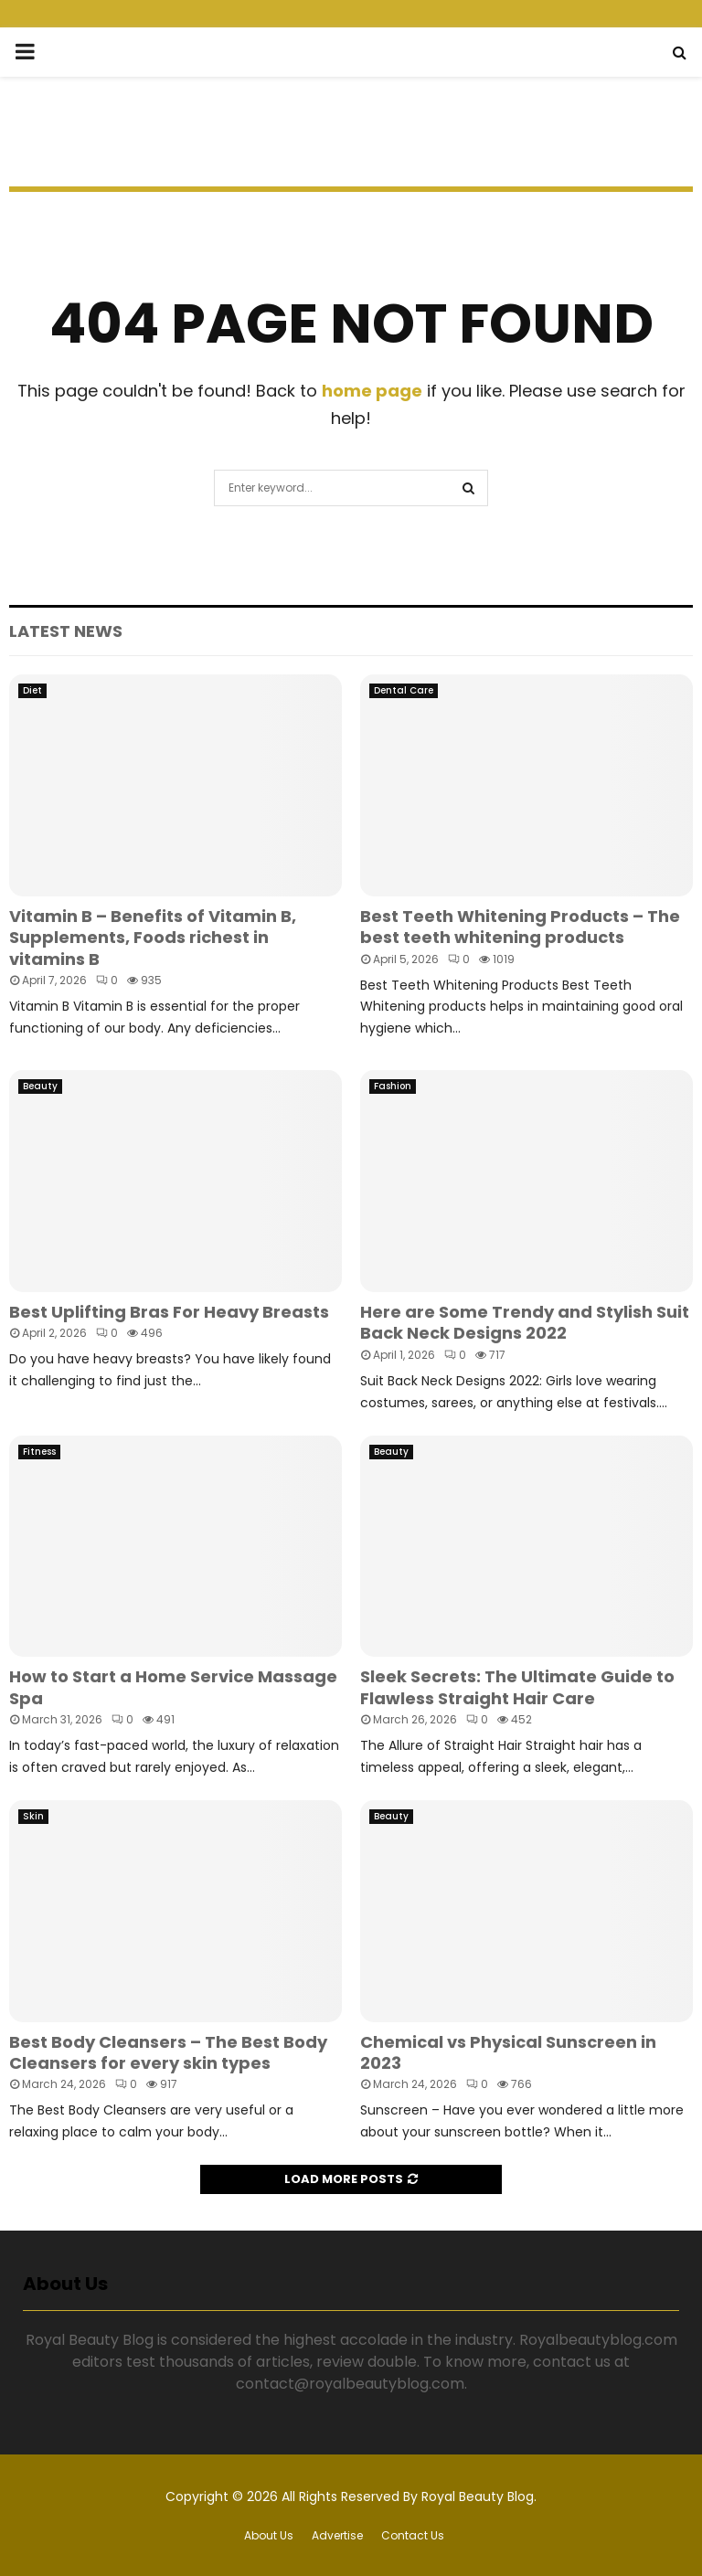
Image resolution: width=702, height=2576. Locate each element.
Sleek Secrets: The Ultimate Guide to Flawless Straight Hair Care (517, 1687)
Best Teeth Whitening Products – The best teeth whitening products (520, 927)
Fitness (39, 1451)
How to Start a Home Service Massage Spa (173, 1687)
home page (372, 390)
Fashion (392, 1086)
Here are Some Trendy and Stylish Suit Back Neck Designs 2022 (524, 1322)
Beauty (40, 1086)
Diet (32, 690)
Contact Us (412, 2535)
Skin (33, 1816)
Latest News (65, 631)
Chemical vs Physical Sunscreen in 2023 (508, 2052)
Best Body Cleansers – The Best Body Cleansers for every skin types (168, 2052)
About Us (268, 2535)
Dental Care (403, 690)
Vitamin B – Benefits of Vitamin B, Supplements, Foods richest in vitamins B (152, 937)
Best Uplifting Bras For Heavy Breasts (169, 1311)
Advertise (337, 2535)
